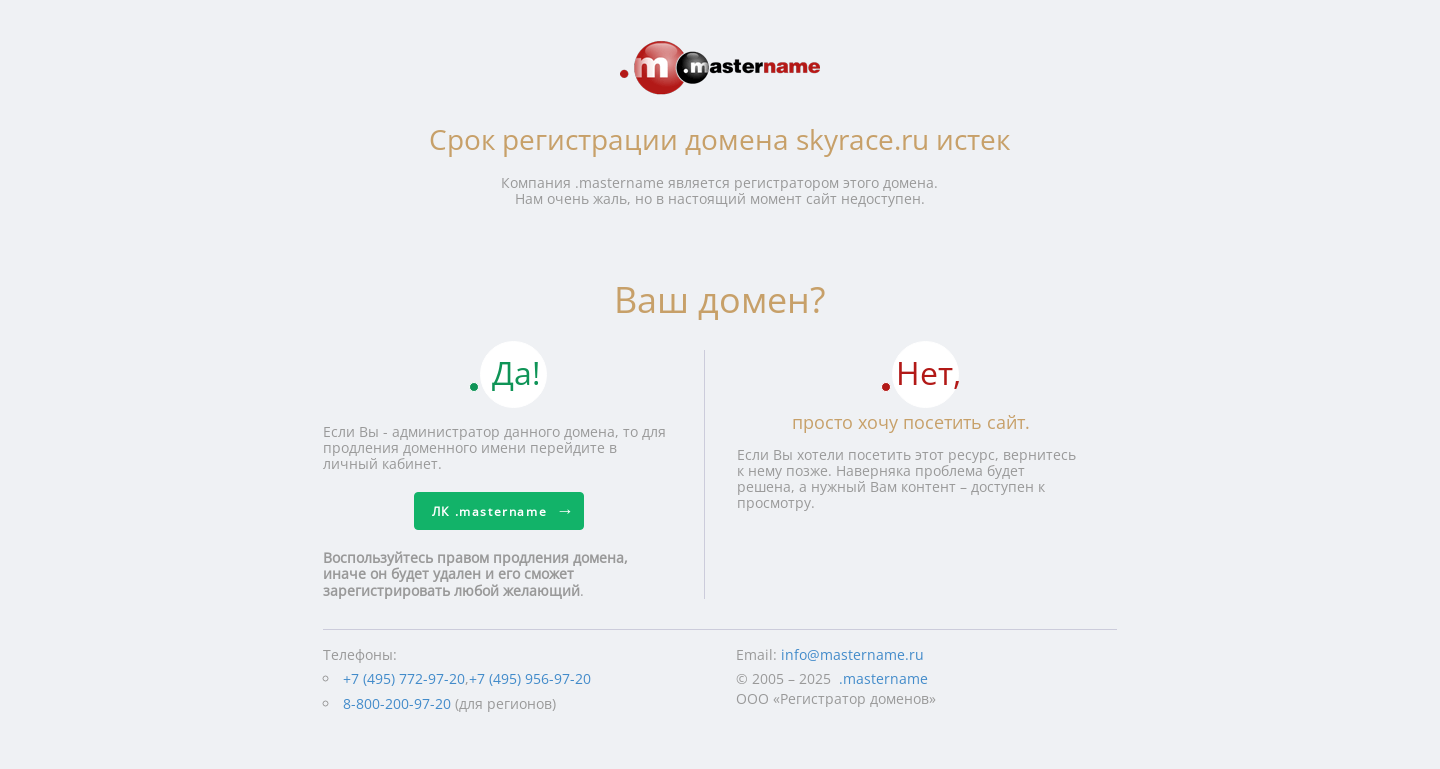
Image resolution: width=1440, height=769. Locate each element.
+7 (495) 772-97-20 (404, 678)
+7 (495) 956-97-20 (530, 678)
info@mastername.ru (852, 654)
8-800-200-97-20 (397, 703)
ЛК (489, 511)
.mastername (883, 678)
